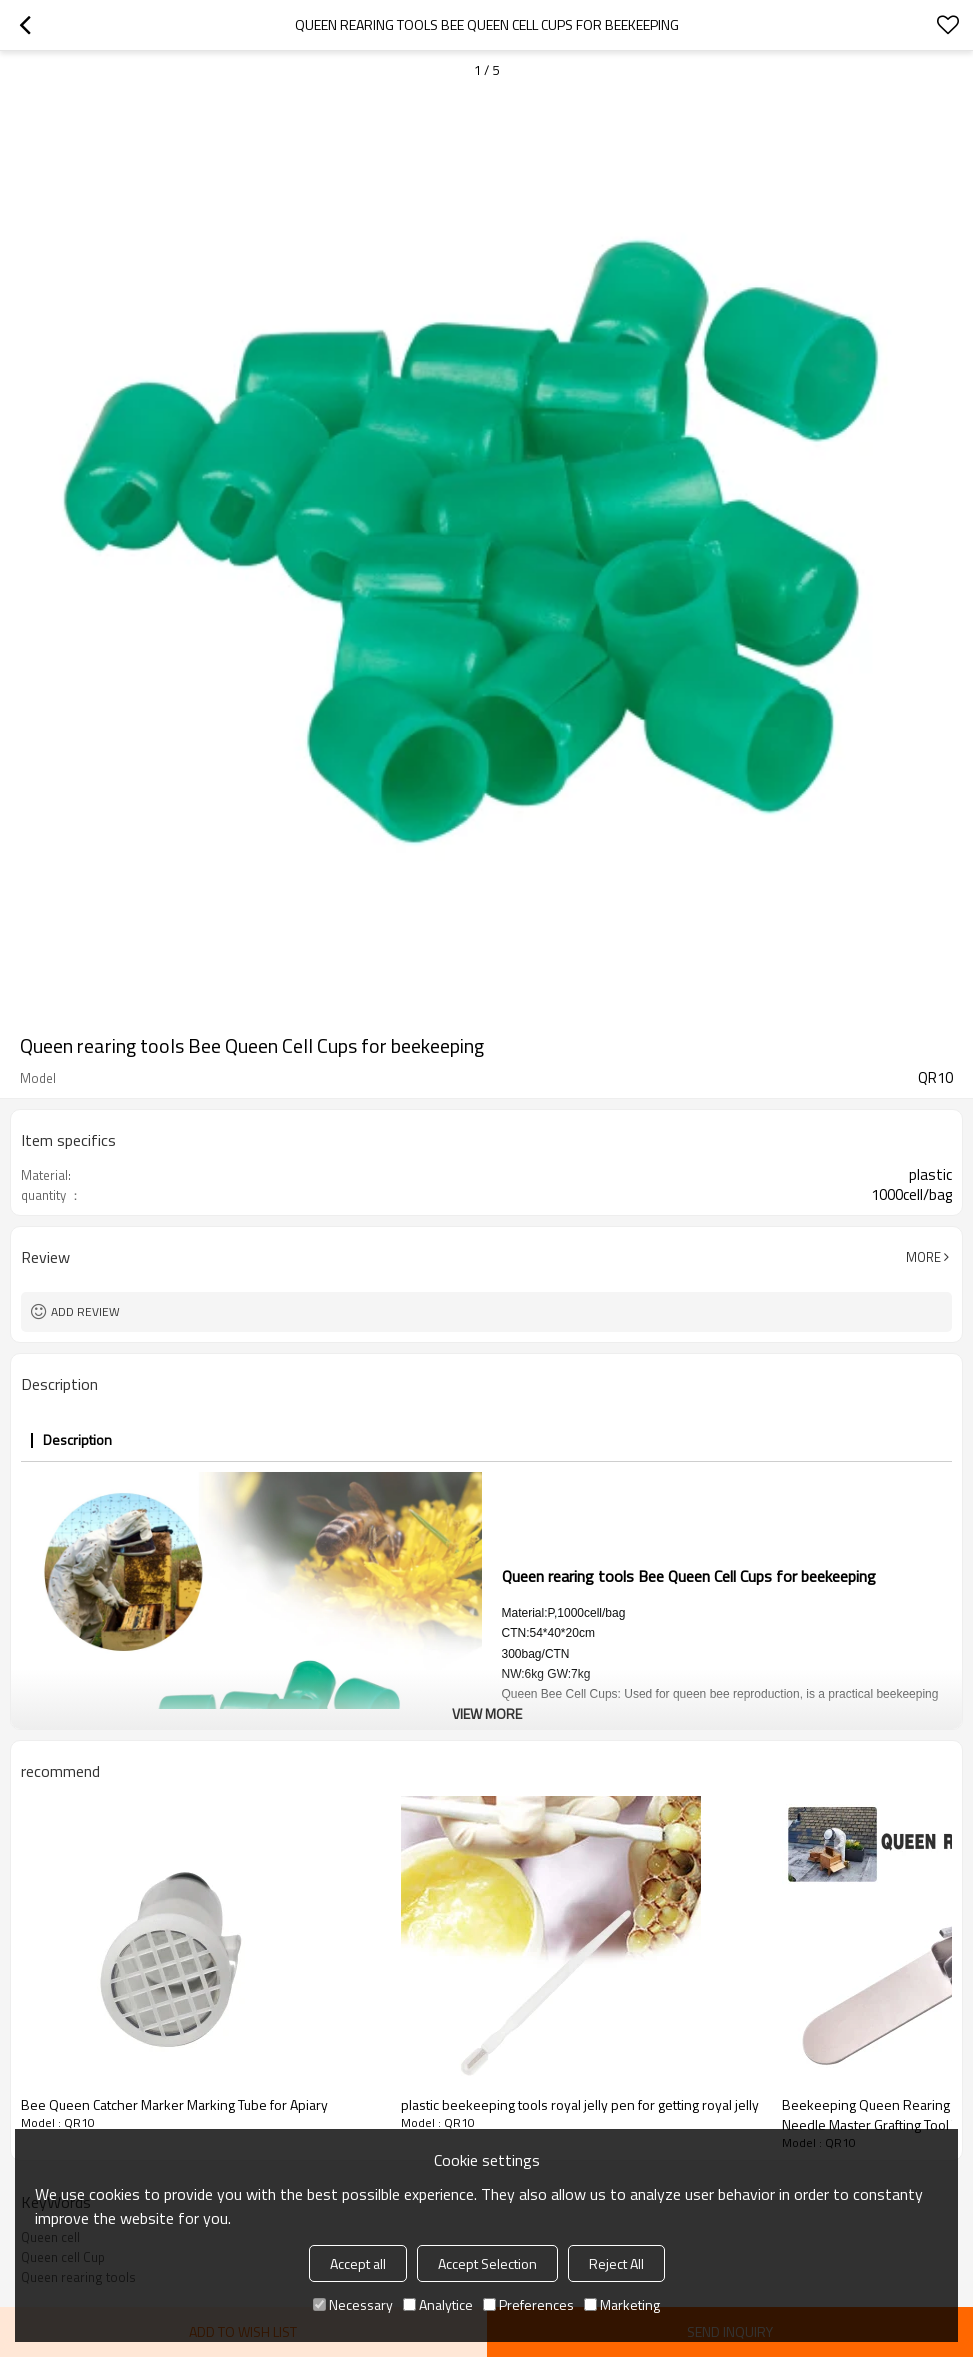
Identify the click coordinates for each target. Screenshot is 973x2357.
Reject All (616, 2263)
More (923, 1257)
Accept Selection (487, 2263)
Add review (85, 1311)
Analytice (438, 2304)
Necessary (353, 2304)
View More (487, 1713)
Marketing (622, 2304)
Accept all (358, 2263)
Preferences (528, 2304)
